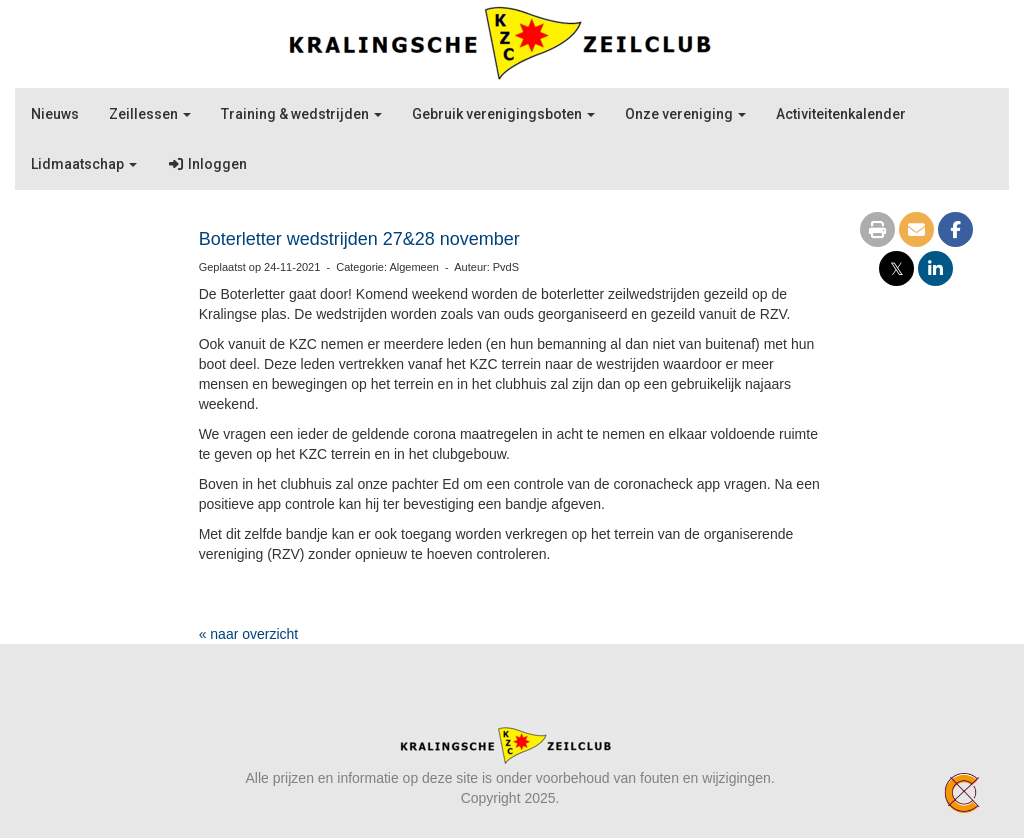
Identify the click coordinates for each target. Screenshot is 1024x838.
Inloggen (207, 164)
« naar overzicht (249, 634)
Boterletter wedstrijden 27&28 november (359, 239)
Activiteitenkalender (841, 114)
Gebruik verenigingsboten (503, 114)
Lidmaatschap (84, 164)
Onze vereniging (685, 114)
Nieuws (55, 114)
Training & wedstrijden (301, 114)
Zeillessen (150, 114)
